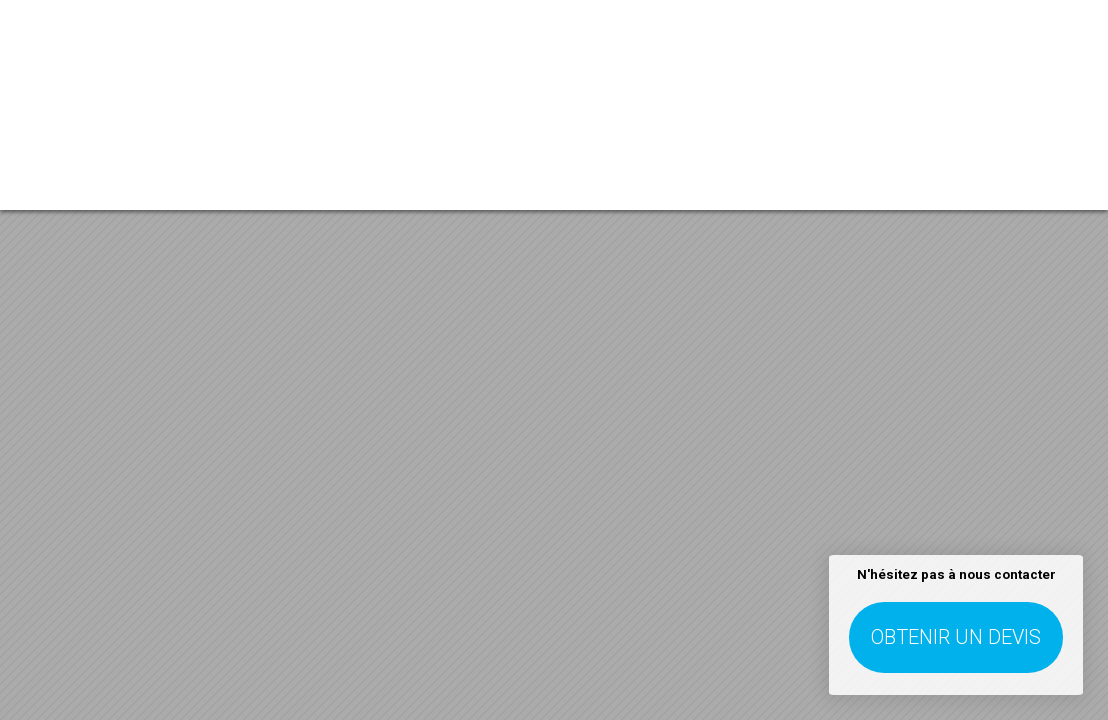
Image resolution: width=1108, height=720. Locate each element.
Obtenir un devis (956, 637)
